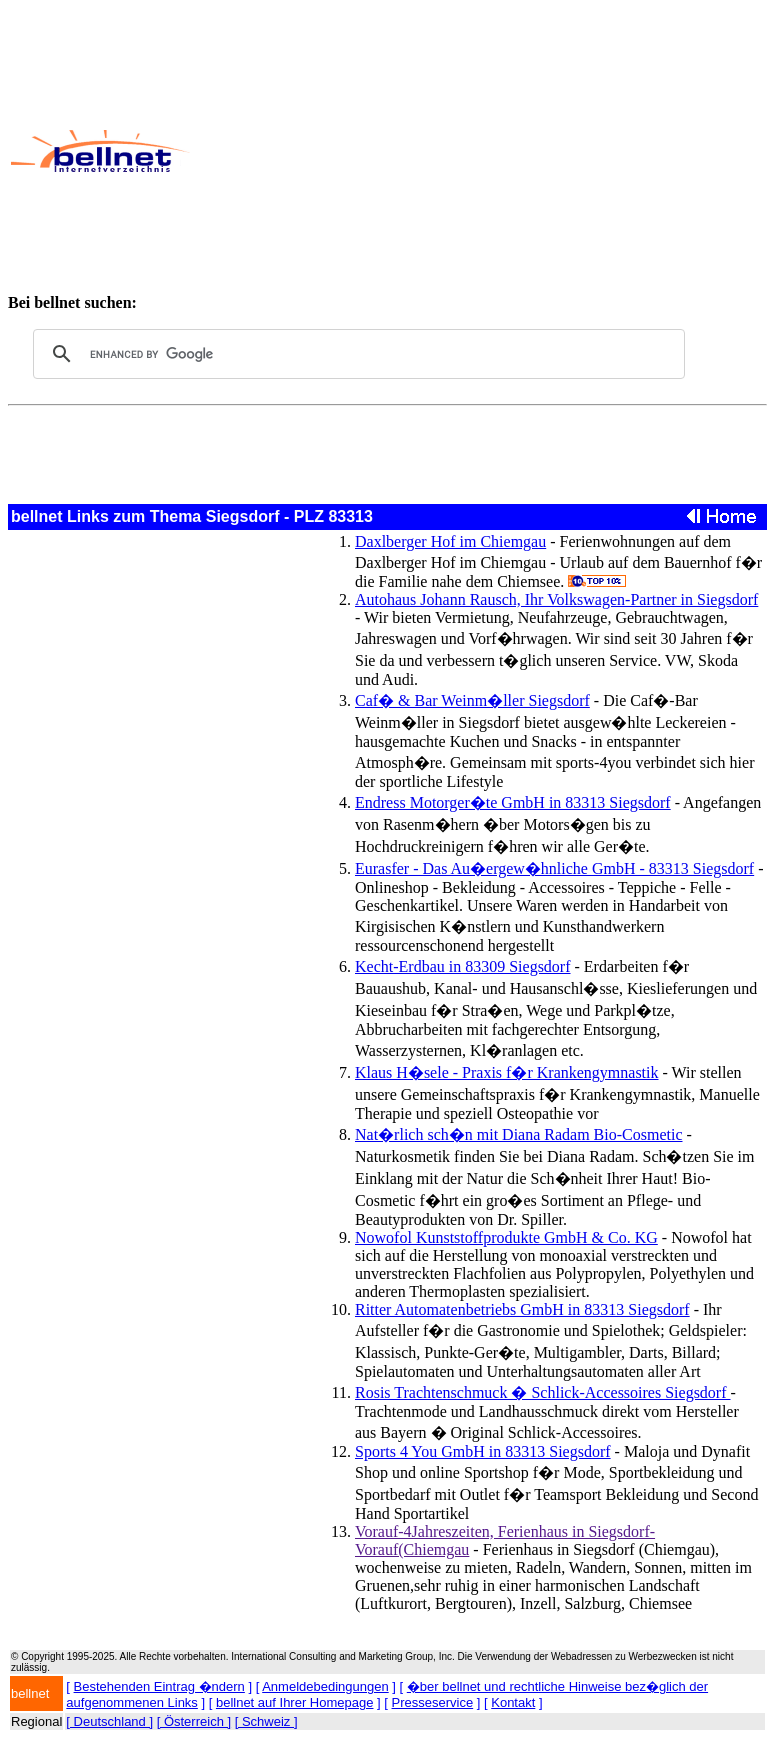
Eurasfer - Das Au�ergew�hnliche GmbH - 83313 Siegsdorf (554, 868)
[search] (356, 354)
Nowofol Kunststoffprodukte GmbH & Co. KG (506, 1237)
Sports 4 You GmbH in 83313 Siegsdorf (483, 1451)
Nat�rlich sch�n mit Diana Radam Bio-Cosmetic (519, 1134)
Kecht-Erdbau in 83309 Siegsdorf (463, 966)
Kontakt (513, 1702)
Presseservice (433, 1702)
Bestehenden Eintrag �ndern (159, 1686)
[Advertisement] (481, 151)
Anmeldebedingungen (325, 1686)
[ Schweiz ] (266, 1721)
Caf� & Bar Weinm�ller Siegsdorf (472, 700)
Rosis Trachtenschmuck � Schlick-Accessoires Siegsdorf (543, 1392)
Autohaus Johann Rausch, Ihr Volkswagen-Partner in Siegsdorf (556, 599)
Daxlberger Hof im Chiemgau (450, 541)
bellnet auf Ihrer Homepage (295, 1702)
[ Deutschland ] (109, 1721)
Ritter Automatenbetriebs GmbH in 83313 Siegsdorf (522, 1309)
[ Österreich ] (194, 1721)
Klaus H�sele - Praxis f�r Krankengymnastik (507, 1072)
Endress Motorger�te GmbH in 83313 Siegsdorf (513, 802)
